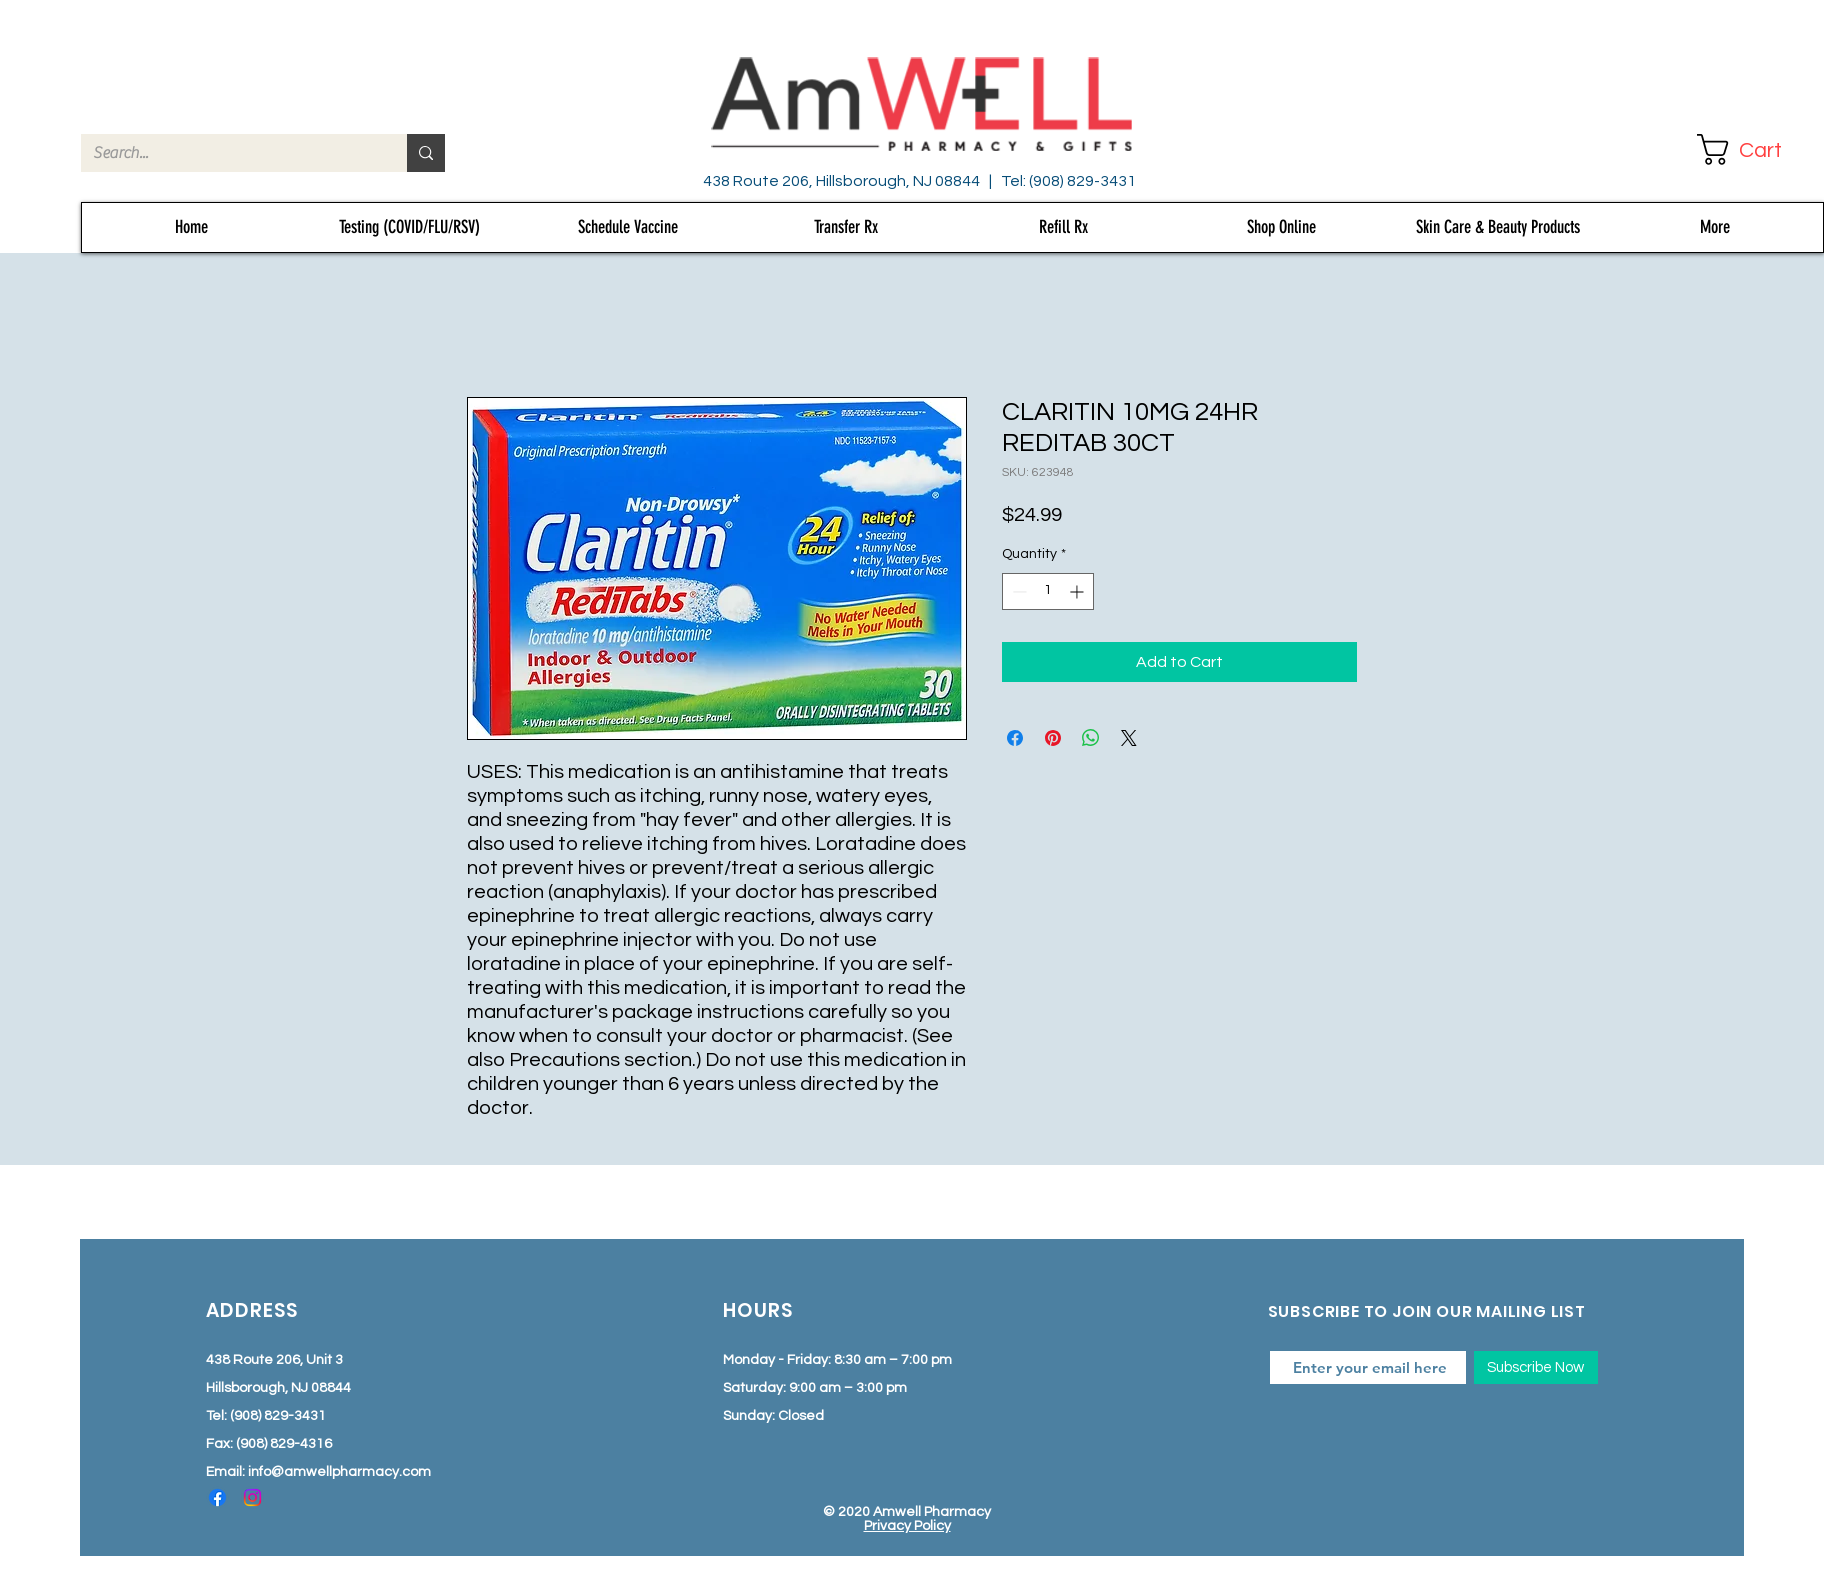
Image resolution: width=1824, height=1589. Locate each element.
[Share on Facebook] (1015, 738)
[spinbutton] (1048, 591)
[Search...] (229, 153)
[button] (1757, 149)
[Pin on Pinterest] (1053, 738)
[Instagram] (252, 1497)
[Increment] (1078, 591)
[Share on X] (1129, 738)
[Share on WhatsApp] (1091, 738)
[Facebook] (217, 1497)
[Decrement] (1017, 591)
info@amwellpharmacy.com (339, 1472)
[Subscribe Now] (1536, 1367)
